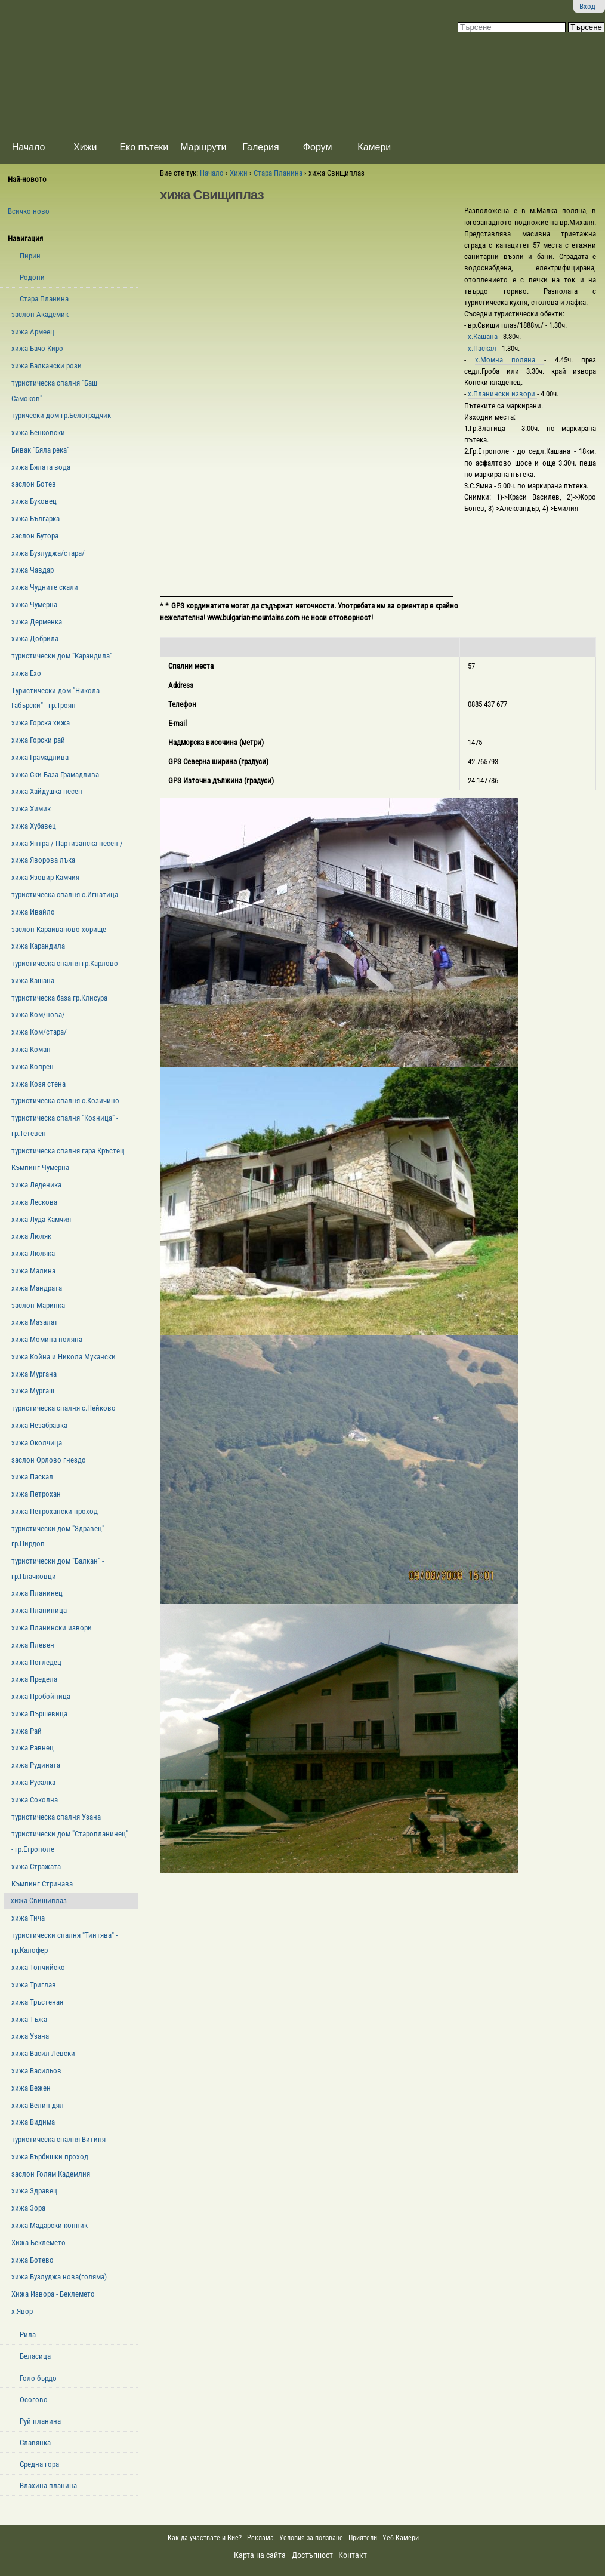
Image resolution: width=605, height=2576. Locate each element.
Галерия (260, 147)
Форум (317, 147)
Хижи (85, 147)
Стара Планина (278, 172)
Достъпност (312, 2555)
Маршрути (203, 147)
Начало (28, 147)
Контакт (352, 2555)
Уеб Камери (401, 2538)
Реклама (260, 2538)
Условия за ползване (311, 2538)
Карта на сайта (260, 2555)
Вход (587, 6)
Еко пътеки (143, 147)
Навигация (25, 238)
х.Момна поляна (509, 359)
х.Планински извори (502, 393)
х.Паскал (483, 348)
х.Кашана (483, 336)
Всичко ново (29, 211)
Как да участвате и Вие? (205, 2538)
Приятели (362, 2538)
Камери (374, 147)
